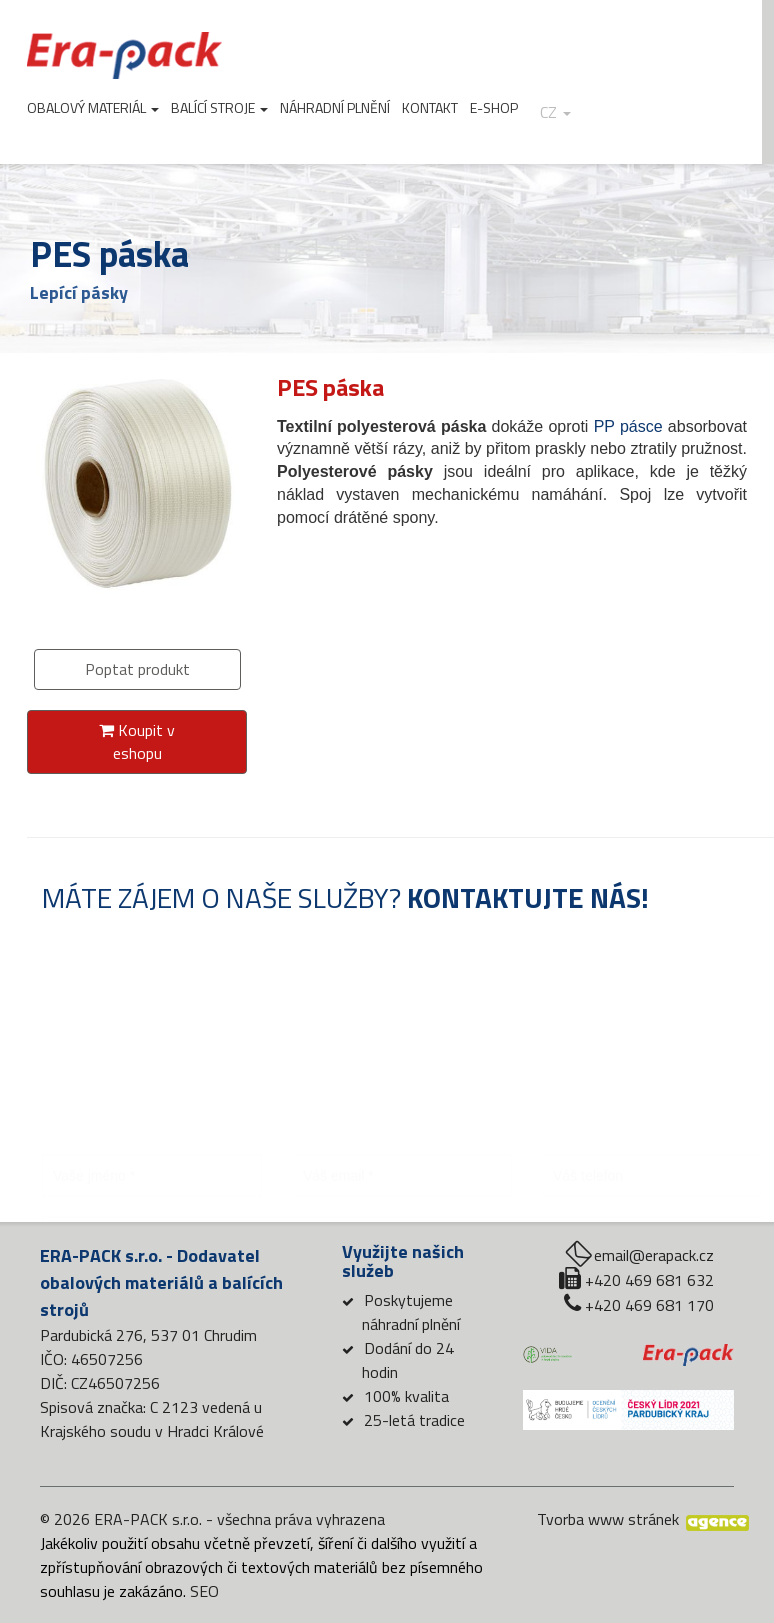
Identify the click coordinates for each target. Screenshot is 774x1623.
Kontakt (430, 108)
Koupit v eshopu (137, 741)
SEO (204, 1591)
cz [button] (555, 112)
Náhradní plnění (335, 108)
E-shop (494, 108)
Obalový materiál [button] (93, 108)
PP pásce (628, 426)
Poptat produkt (137, 669)
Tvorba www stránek (608, 1519)
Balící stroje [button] (219, 108)
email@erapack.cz (654, 1255)
